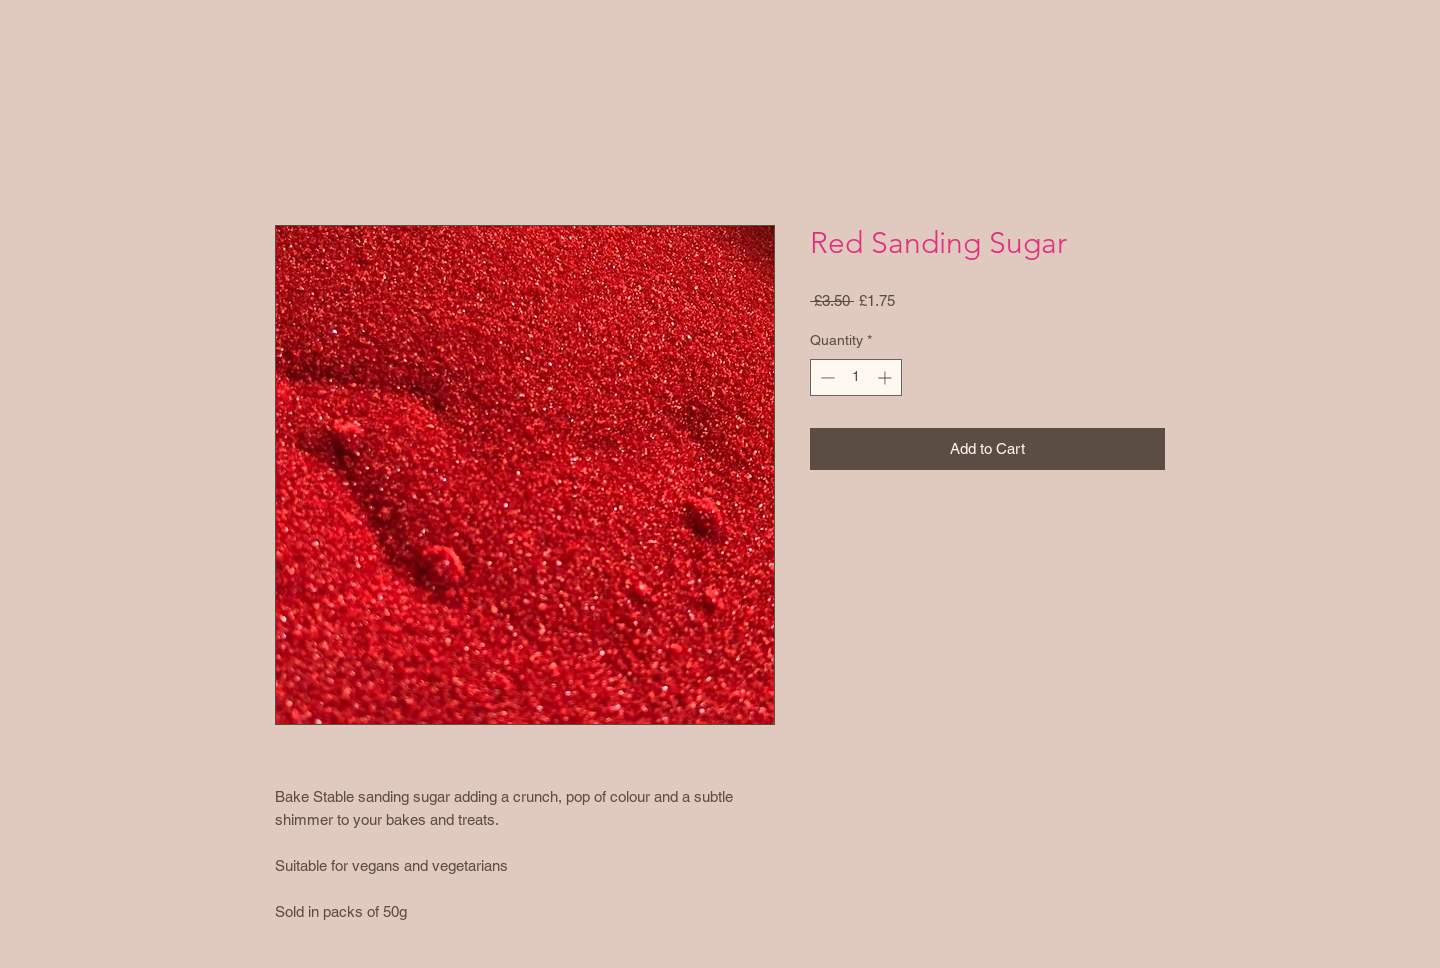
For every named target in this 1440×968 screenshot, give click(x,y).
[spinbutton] (856, 377)
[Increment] (886, 377)
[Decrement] (825, 377)
